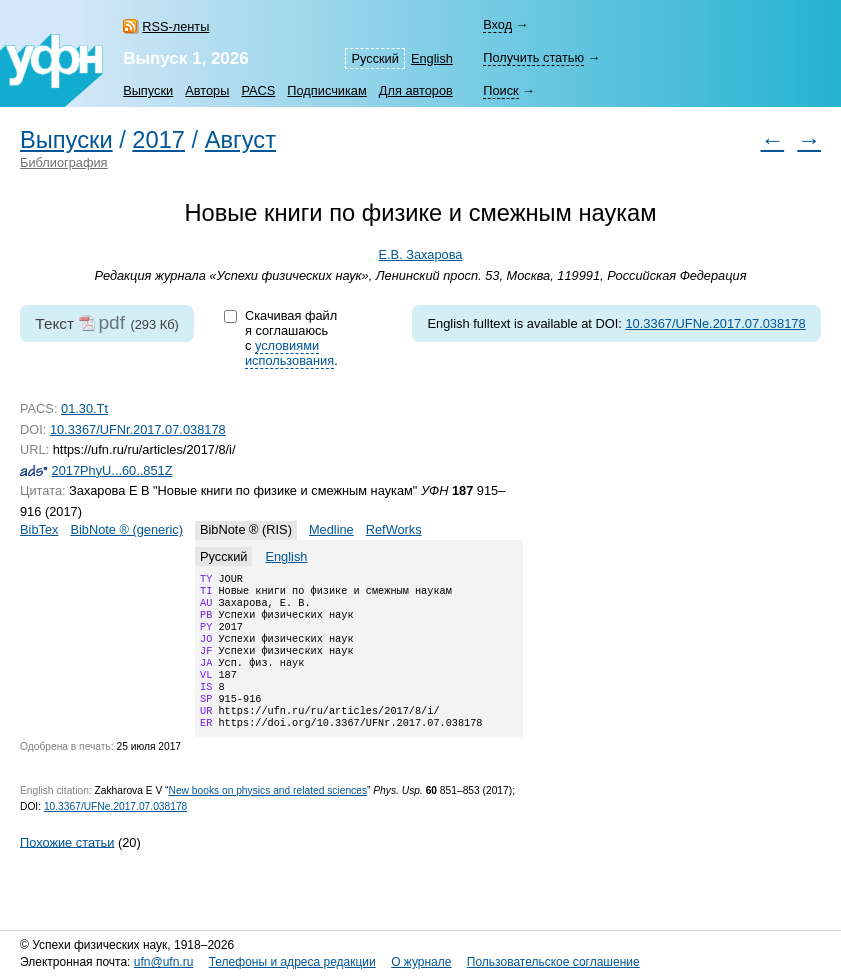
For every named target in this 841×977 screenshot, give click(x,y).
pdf (111, 322)
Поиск (500, 90)
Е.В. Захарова (421, 254)
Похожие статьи (67, 867)
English (432, 58)
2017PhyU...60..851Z (112, 470)
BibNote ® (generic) (126, 529)
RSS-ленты (175, 26)
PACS (258, 90)
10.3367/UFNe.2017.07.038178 (715, 323)
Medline (331, 529)
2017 (158, 140)
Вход (497, 24)
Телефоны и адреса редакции (292, 962)
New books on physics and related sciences (267, 816)
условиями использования (289, 353)
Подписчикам (326, 90)
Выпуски (148, 90)
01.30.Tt (84, 408)
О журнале (421, 962)
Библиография (64, 162)
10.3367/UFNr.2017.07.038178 (138, 429)
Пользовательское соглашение (553, 962)
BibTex (39, 529)
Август (240, 140)
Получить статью (533, 57)
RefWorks (394, 529)
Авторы (207, 90)
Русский (374, 58)
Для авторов (416, 90)
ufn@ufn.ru (164, 962)
